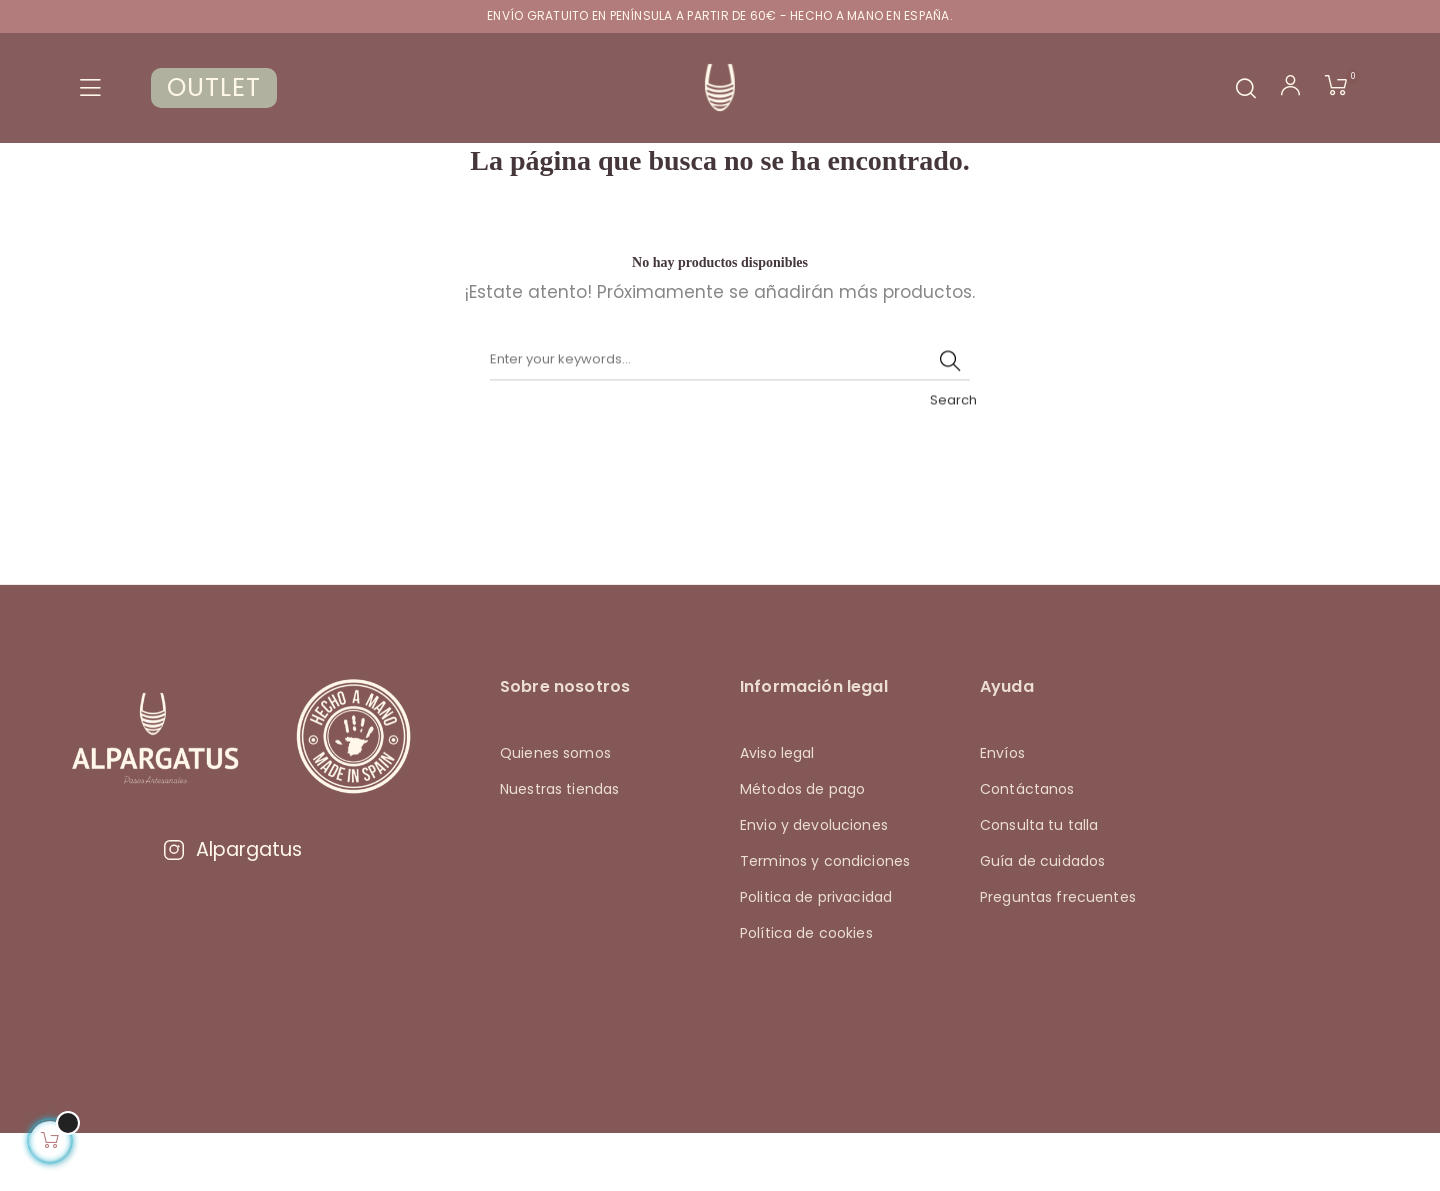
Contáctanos (1027, 847)
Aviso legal (777, 811)
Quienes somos (555, 811)
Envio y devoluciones (814, 883)
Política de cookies (806, 991)
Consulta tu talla (1039, 883)
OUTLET (214, 87)
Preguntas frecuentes (1058, 955)
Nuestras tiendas (559, 847)
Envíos (1002, 811)
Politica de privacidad (816, 955)
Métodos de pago (802, 847)
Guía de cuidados (1042, 919)
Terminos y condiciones (825, 919)
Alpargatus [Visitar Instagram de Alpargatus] (232, 906)
